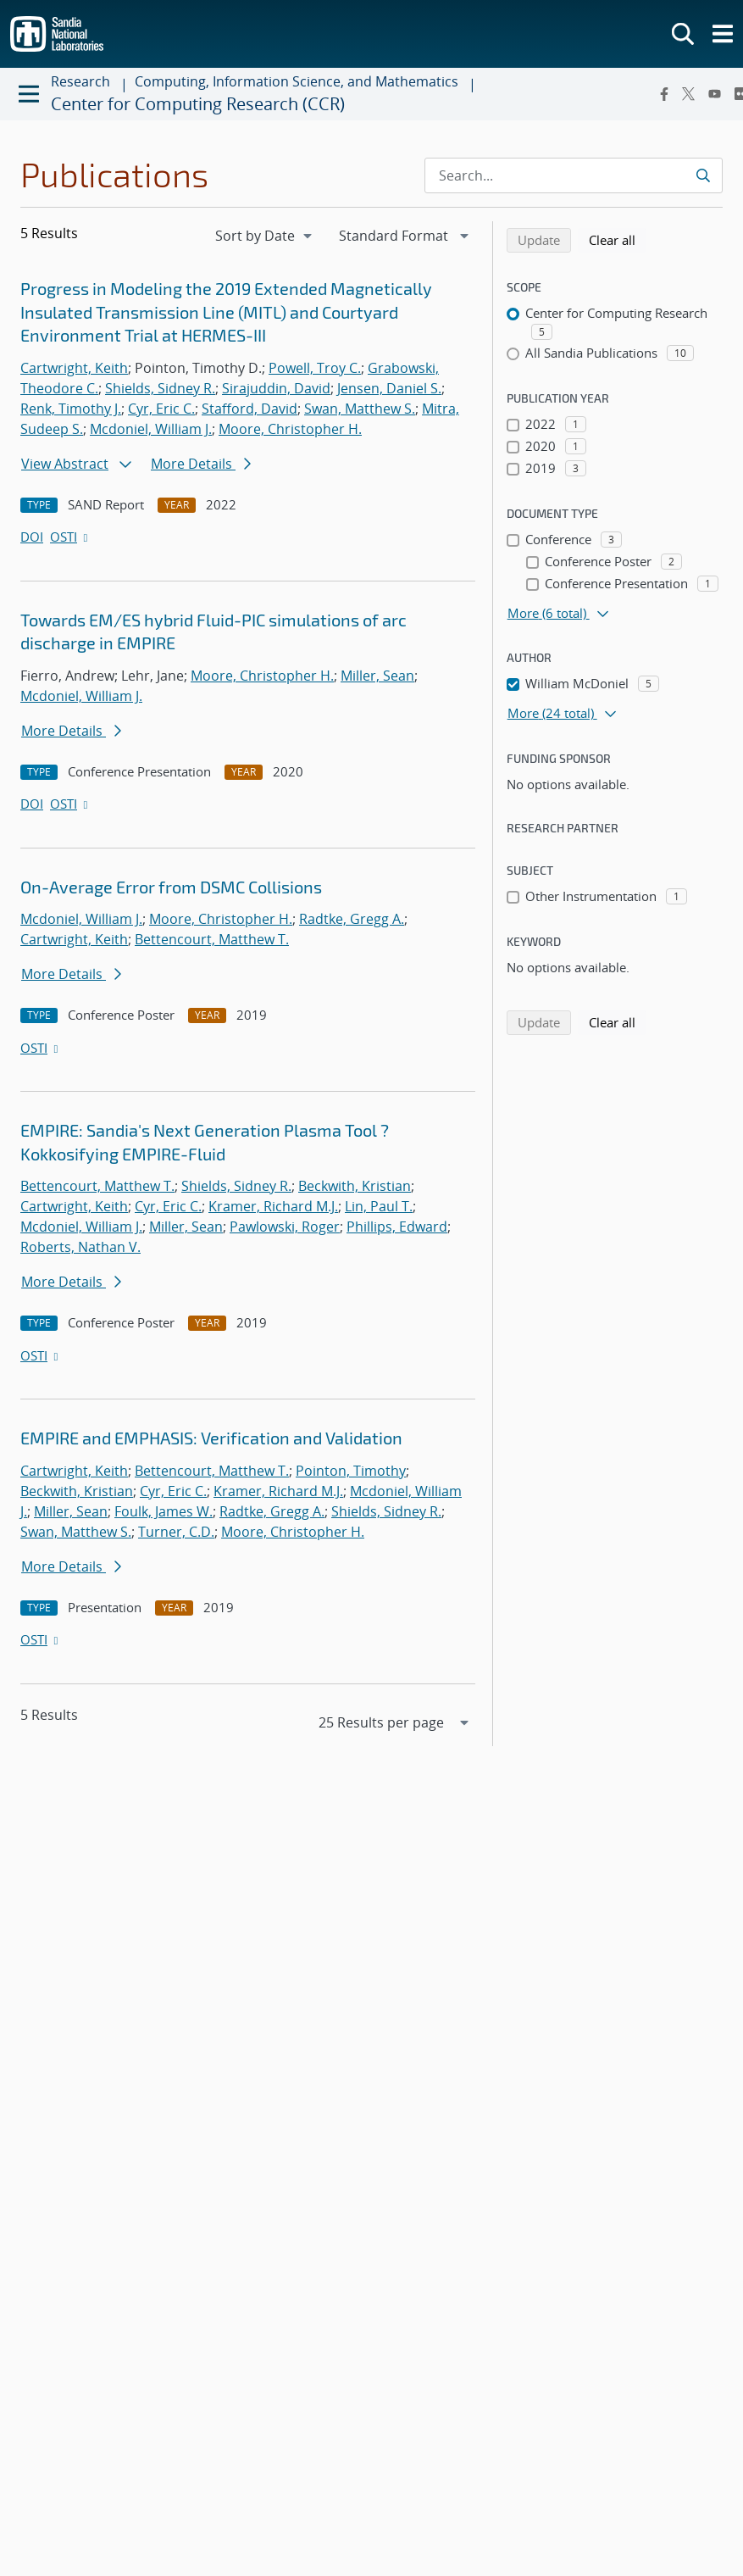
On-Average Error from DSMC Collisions (171, 886)
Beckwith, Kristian (354, 1186)
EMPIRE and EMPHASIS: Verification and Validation (211, 1437)
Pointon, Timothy (351, 1470)
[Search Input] (573, 175)
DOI (31, 536)
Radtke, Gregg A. (351, 919)
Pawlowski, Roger (285, 1226)
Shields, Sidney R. (160, 388)
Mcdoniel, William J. (151, 429)
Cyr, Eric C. (161, 408)
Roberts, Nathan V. (80, 1247)
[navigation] (265, 236)
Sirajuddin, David (276, 388)
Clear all (617, 239)
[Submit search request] (703, 175)
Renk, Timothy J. (70, 408)
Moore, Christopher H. (290, 429)
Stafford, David (249, 408)
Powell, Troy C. (315, 368)
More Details (201, 463)
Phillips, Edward (397, 1226)
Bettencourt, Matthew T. (212, 939)
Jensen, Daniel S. (389, 388)
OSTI (70, 536)
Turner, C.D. (176, 1531)
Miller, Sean (377, 675)
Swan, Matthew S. (359, 408)
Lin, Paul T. (379, 1206)
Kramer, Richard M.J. (273, 1206)
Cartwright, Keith (74, 368)
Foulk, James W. (163, 1511)
